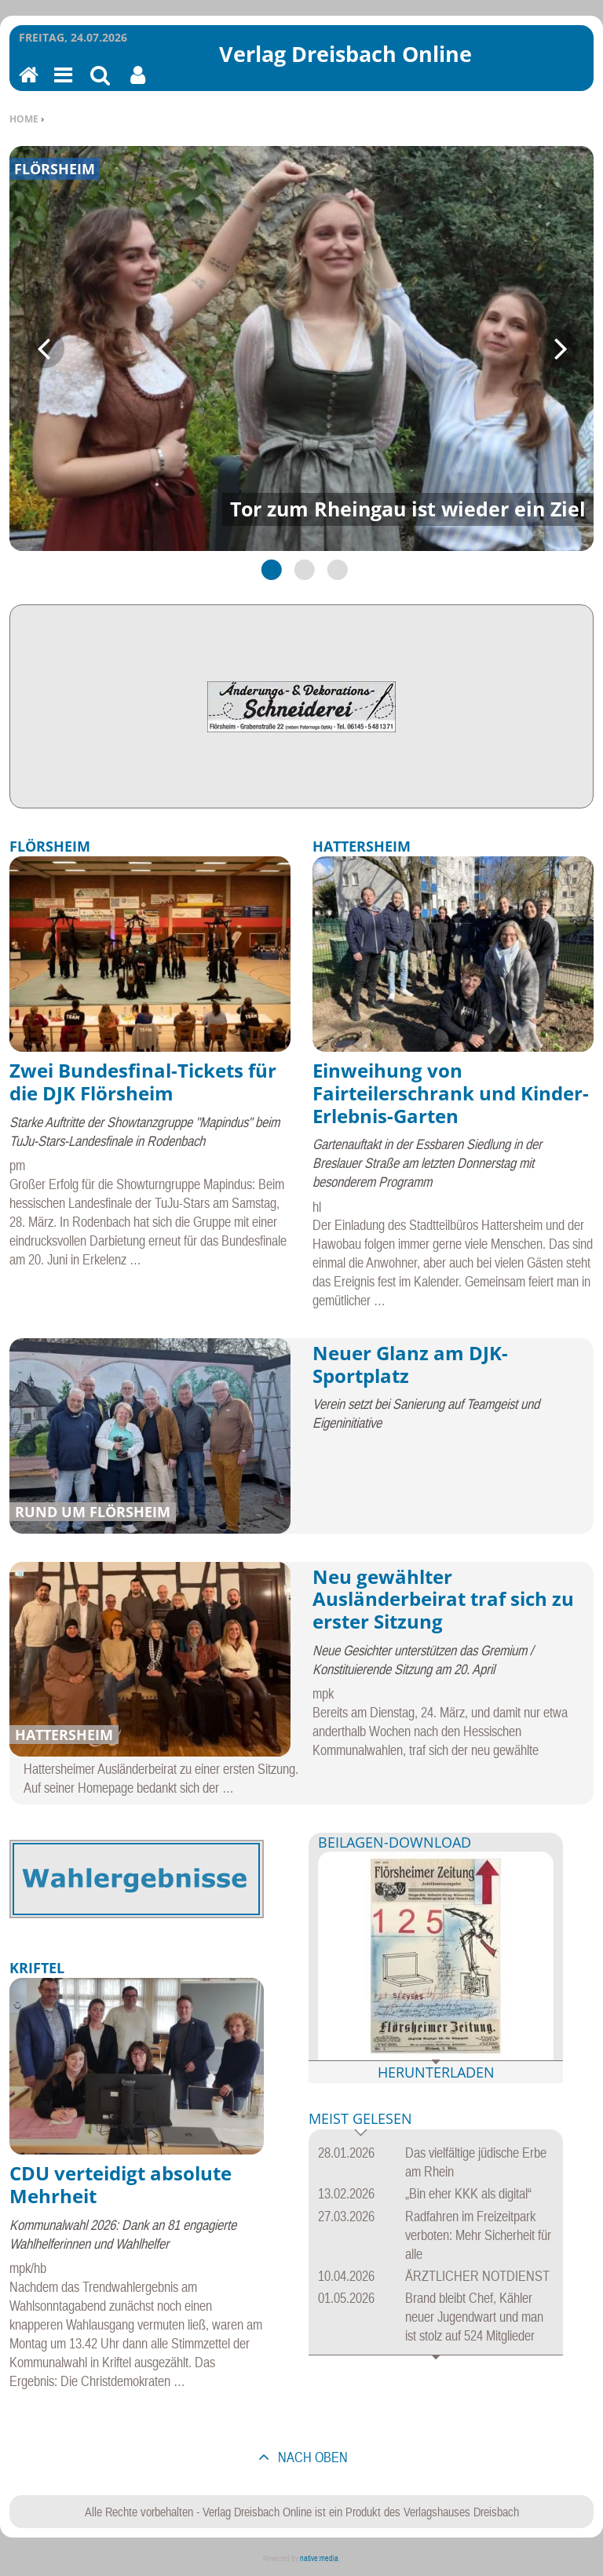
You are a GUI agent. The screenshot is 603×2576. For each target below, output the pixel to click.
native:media (319, 2558)
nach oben (311, 2457)
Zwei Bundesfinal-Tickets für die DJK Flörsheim (142, 1081)
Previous (44, 348)
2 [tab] (301, 569)
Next (558, 348)
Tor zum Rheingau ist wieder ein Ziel (408, 508)
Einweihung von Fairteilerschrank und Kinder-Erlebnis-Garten (450, 1093)
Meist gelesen (360, 2119)
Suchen (100, 85)
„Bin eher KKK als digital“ (468, 2193)
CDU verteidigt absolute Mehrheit (120, 2184)
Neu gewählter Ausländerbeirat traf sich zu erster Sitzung (443, 1599)
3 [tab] (334, 569)
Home (23, 119)
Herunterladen (436, 2072)
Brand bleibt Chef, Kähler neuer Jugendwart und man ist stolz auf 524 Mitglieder (474, 2317)
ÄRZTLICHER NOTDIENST (477, 2276)
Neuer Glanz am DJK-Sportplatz (410, 1364)
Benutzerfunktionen (137, 85)
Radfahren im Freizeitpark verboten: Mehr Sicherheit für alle (478, 2235)
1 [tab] (268, 569)
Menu (62, 85)
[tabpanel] (301, 349)
